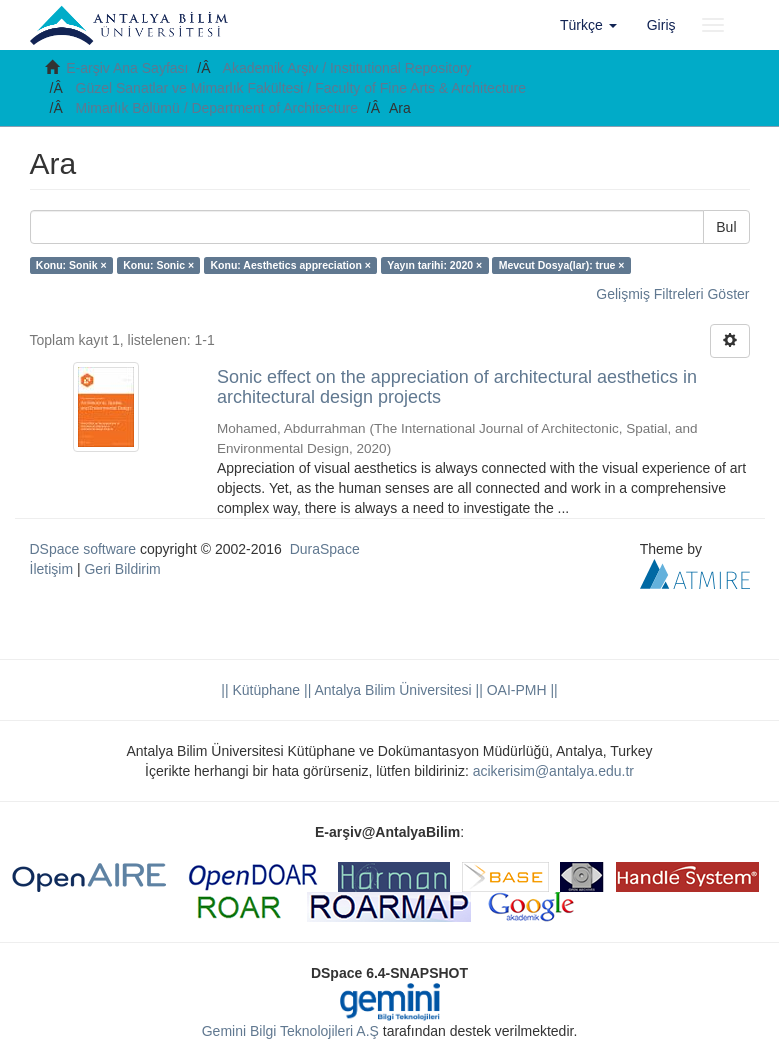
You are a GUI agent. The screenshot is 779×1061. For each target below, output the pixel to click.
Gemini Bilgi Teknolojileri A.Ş (290, 1031)
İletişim (52, 569)
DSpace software (83, 549)
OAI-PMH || (520, 690)
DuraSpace (325, 549)
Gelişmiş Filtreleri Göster (672, 294)
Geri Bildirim (122, 569)
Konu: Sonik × (71, 265)
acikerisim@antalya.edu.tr (553, 771)
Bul (726, 227)
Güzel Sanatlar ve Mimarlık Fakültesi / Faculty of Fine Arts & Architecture (301, 88)
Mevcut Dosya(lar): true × (562, 265)
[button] (588, 25)
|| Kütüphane (260, 690)
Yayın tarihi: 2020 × (434, 265)
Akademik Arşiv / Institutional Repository (347, 68)
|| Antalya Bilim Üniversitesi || (391, 690)
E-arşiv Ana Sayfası (127, 68)
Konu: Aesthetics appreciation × (291, 265)
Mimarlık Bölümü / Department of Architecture (217, 108)
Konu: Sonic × (158, 265)
